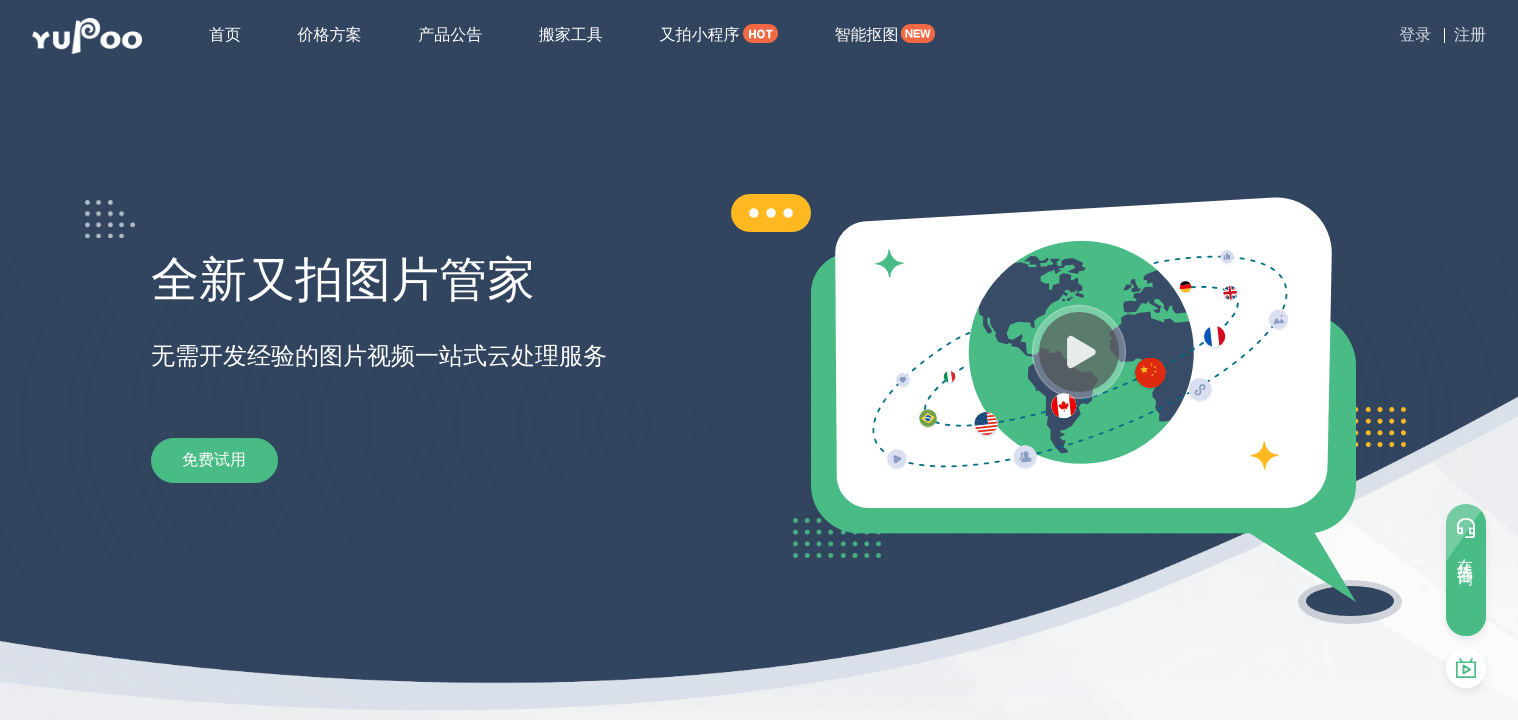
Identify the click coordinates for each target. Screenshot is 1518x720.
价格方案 (330, 34)
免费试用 (231, 460)
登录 (1415, 34)
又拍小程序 (699, 34)
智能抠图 (866, 34)
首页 (225, 34)
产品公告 (450, 34)
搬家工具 (571, 34)
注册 (1470, 34)
